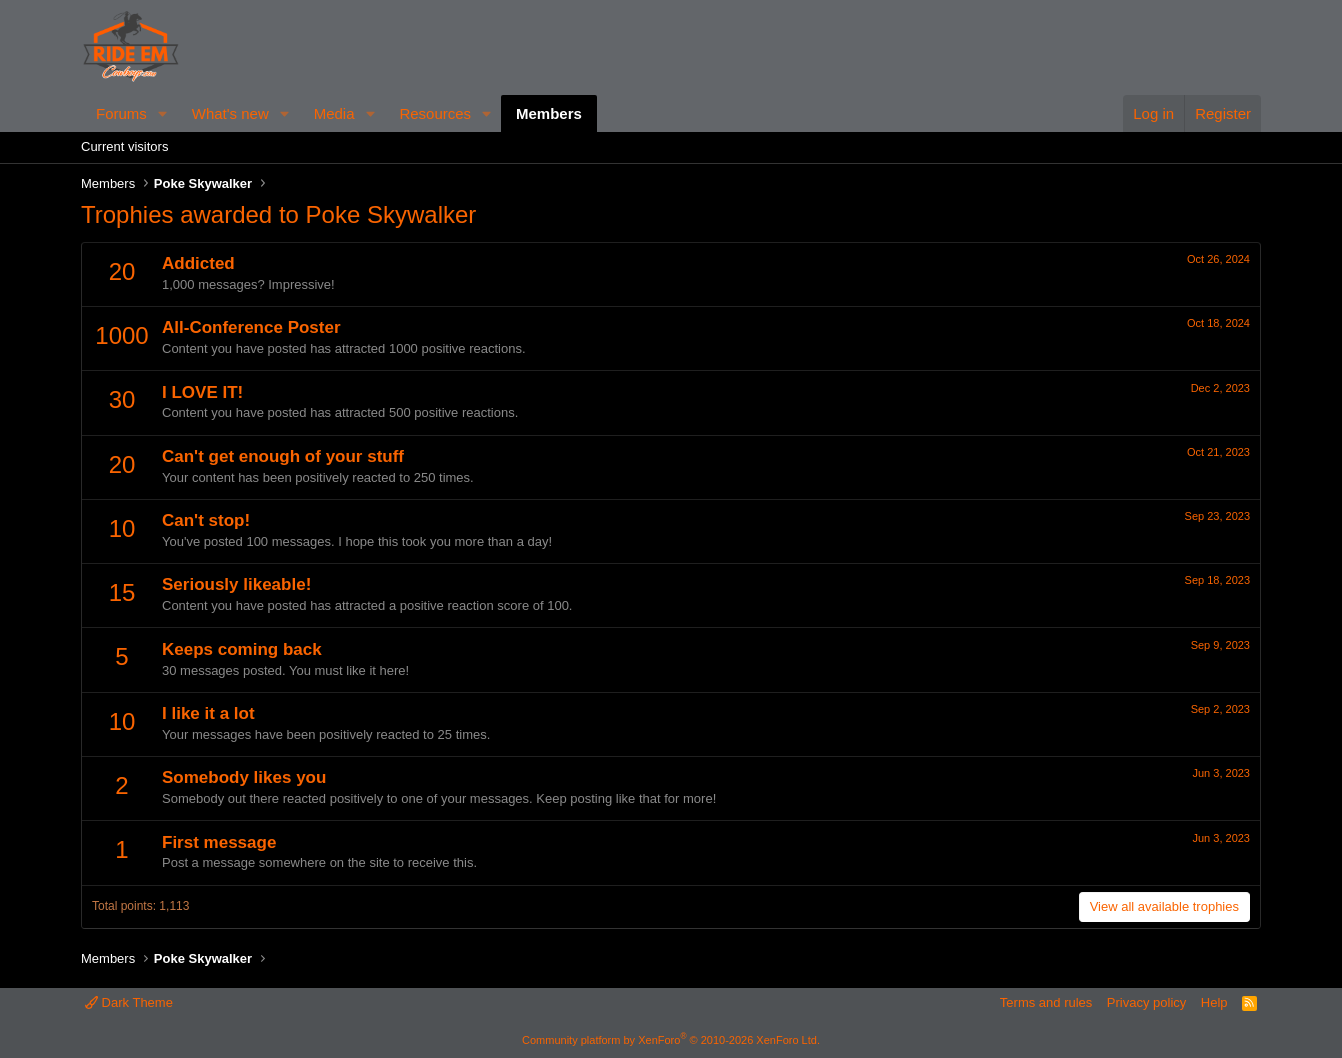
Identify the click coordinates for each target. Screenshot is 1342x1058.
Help (1214, 1002)
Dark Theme (129, 1002)
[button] (163, 113)
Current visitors (124, 146)
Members (549, 113)
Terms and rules (1046, 1002)
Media (334, 113)
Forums (121, 113)
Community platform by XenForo (671, 1040)
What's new (230, 113)
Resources (435, 113)
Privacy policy (1146, 1002)
